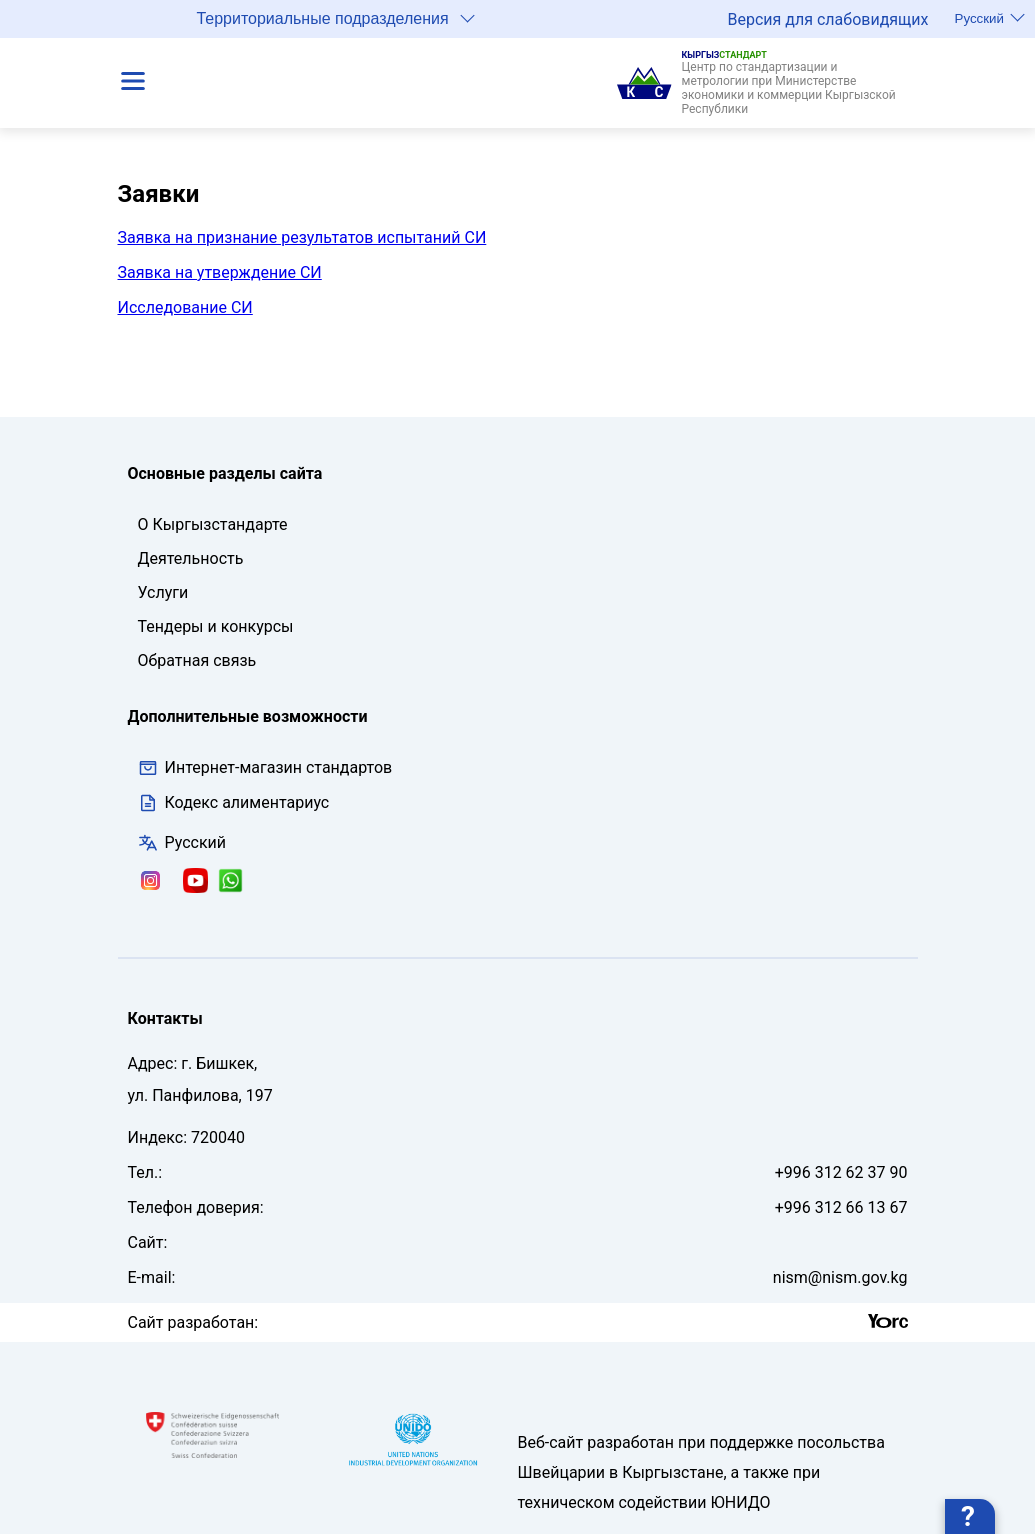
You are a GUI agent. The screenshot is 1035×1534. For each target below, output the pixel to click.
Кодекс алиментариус (247, 802)
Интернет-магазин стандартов (265, 768)
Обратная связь (197, 660)
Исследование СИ (185, 307)
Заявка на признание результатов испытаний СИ (302, 237)
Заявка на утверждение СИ (220, 272)
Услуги (163, 592)
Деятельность (191, 558)
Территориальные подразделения (335, 17)
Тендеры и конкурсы (216, 626)
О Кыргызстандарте (213, 524)
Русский (990, 18)
